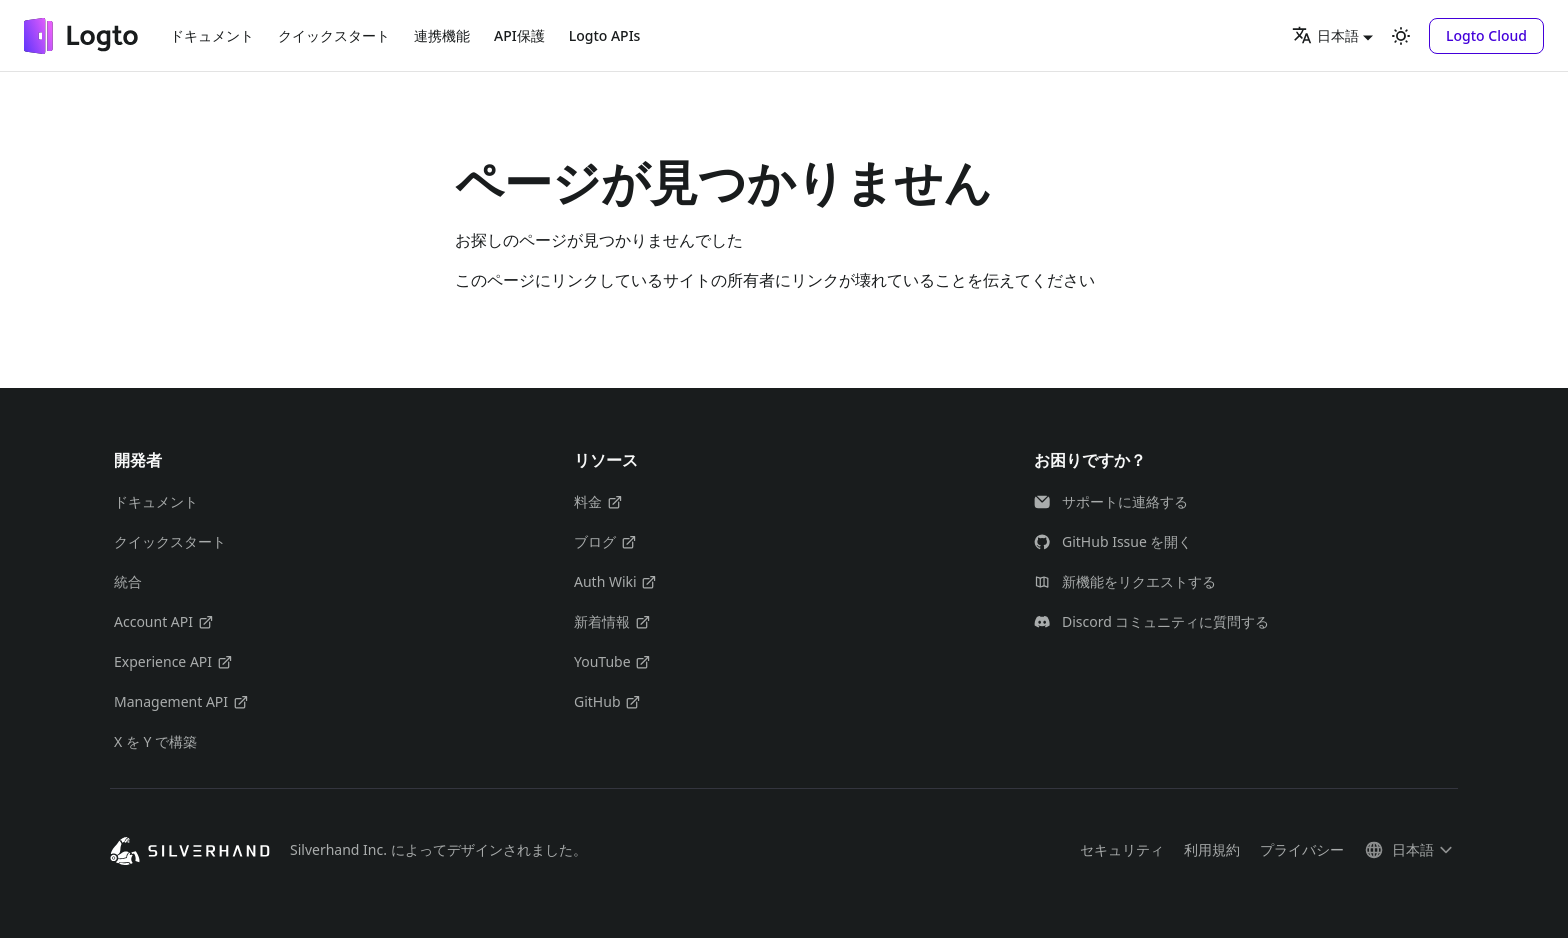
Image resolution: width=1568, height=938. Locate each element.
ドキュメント (212, 35)
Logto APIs (605, 35)
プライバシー (1302, 849)
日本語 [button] (1325, 35)
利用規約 (1212, 849)
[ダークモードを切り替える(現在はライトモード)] (1401, 36)
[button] (1486, 36)
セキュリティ (1122, 849)
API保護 (519, 35)
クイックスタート (334, 35)
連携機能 (442, 35)
